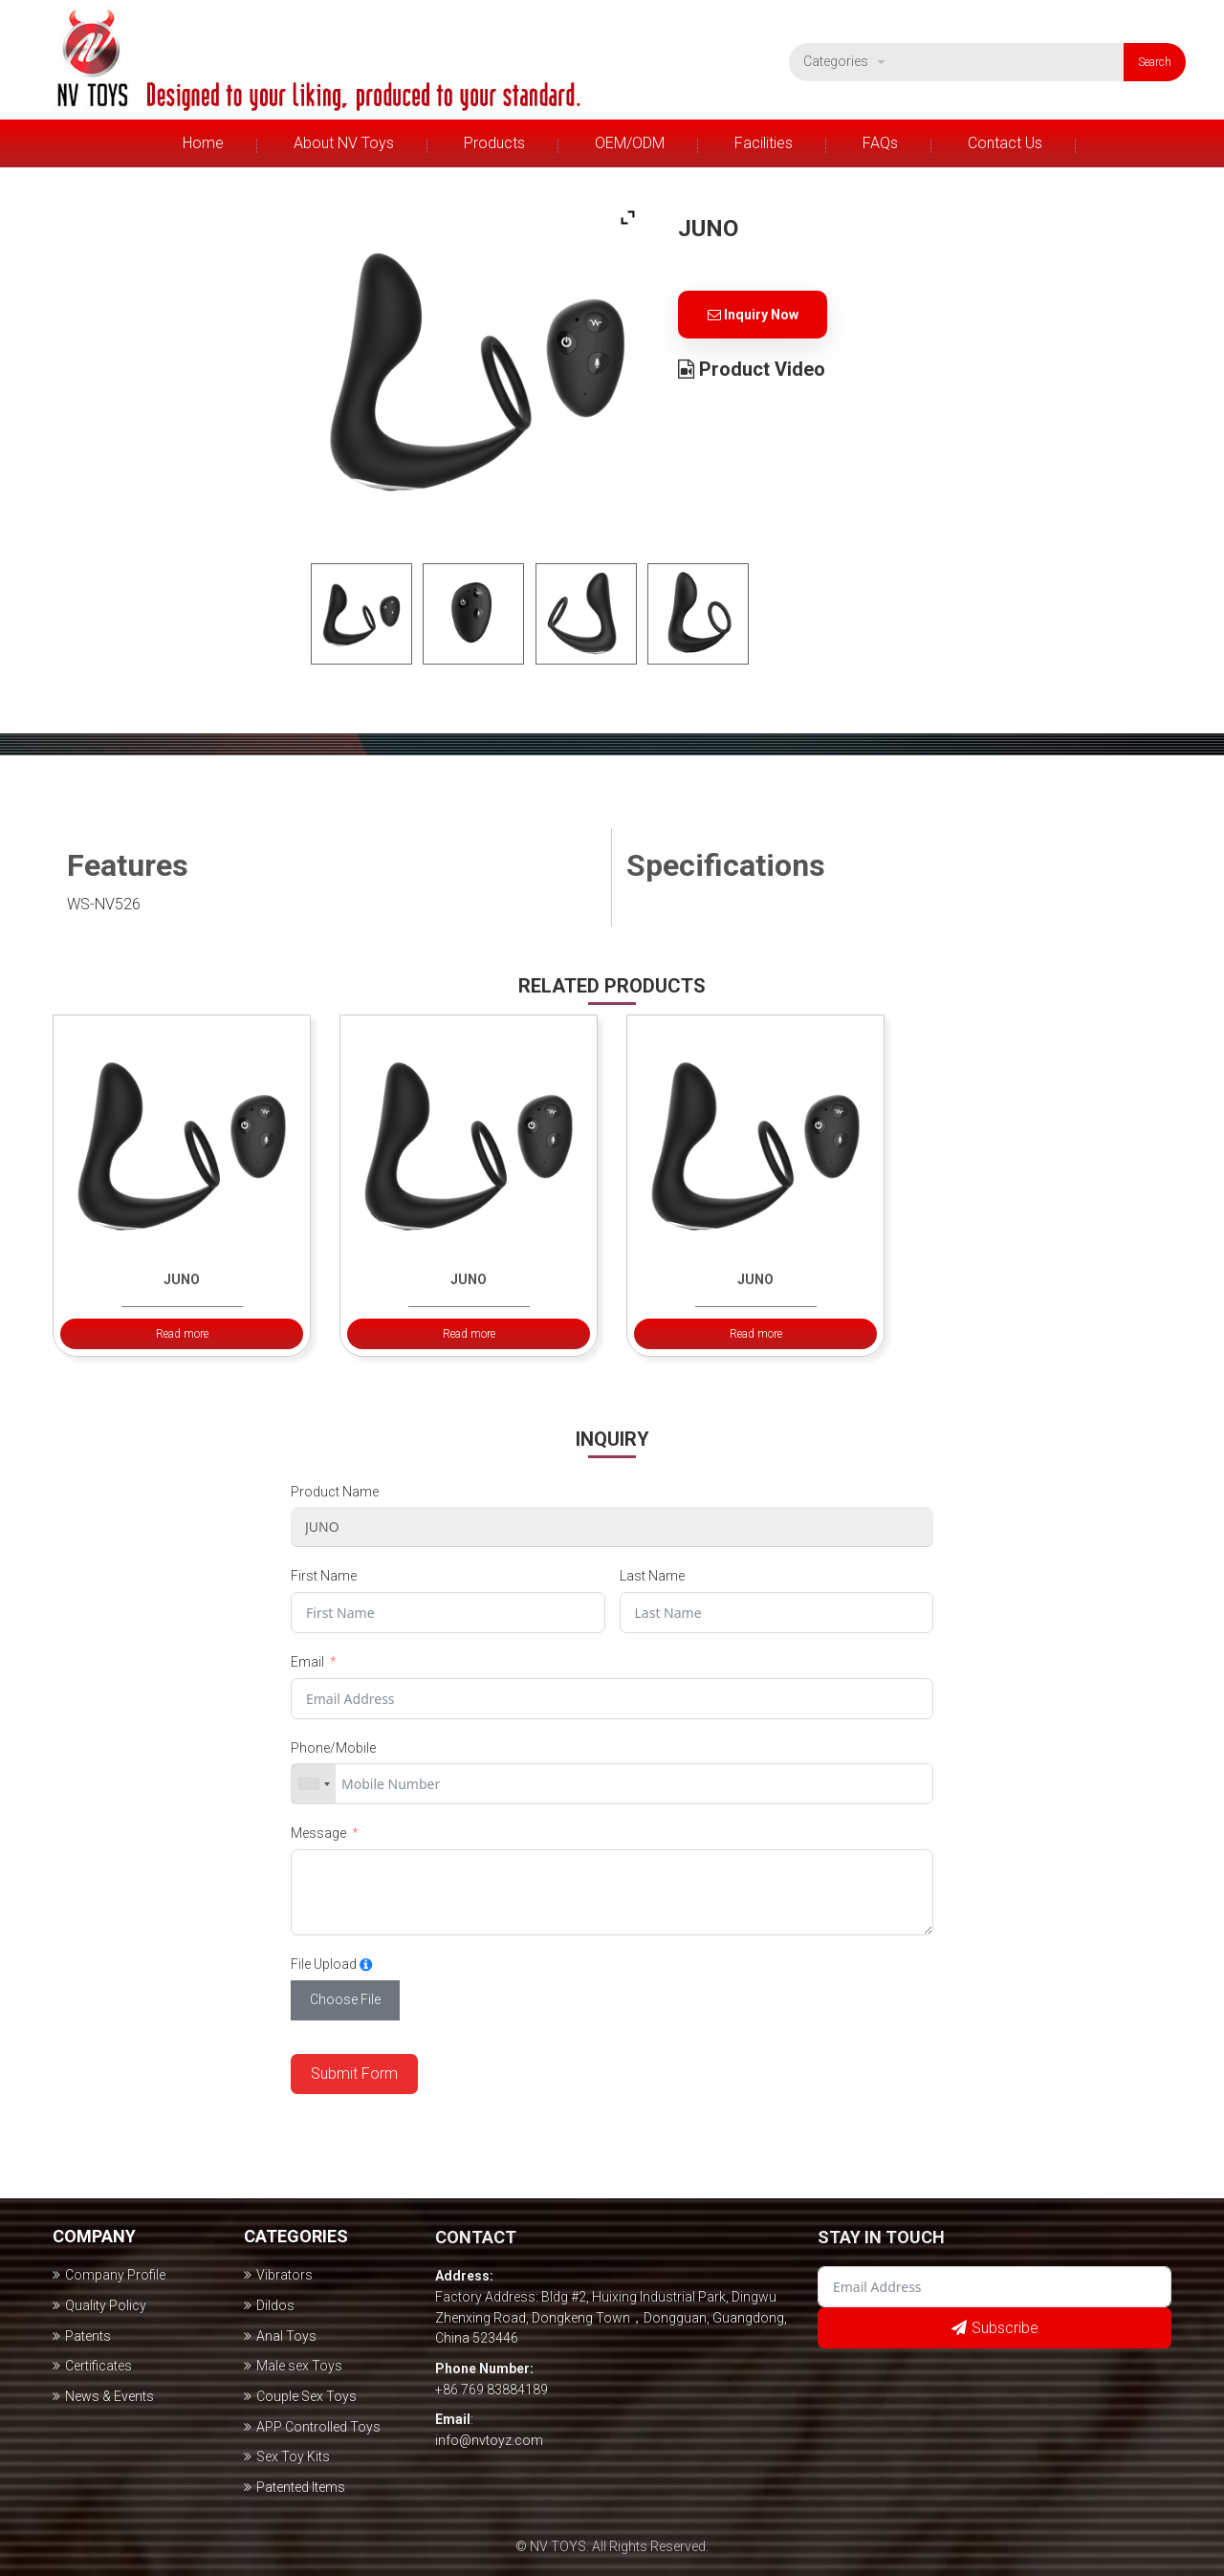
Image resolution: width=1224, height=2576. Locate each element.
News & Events (109, 2396)
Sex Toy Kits (293, 2456)
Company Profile (115, 2274)
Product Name (335, 1491)
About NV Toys (344, 143)
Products (494, 143)
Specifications (725, 865)
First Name (324, 1575)
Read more (182, 1334)
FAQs (880, 143)
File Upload (324, 1964)
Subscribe (1005, 2328)
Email (307, 1662)
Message (318, 1833)
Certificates (98, 2365)
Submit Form (354, 2073)
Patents (88, 2336)
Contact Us (1005, 143)
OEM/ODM (630, 143)
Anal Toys (286, 2336)
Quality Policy (105, 2305)
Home (203, 143)
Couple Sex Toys (306, 2396)
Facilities (763, 143)
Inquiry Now (753, 314)
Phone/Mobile (333, 1748)
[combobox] (314, 1783)
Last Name (652, 1575)
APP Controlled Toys (318, 2426)
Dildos (275, 2305)
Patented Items (300, 2487)
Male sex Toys (299, 2365)
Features (127, 865)
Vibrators (284, 2274)
